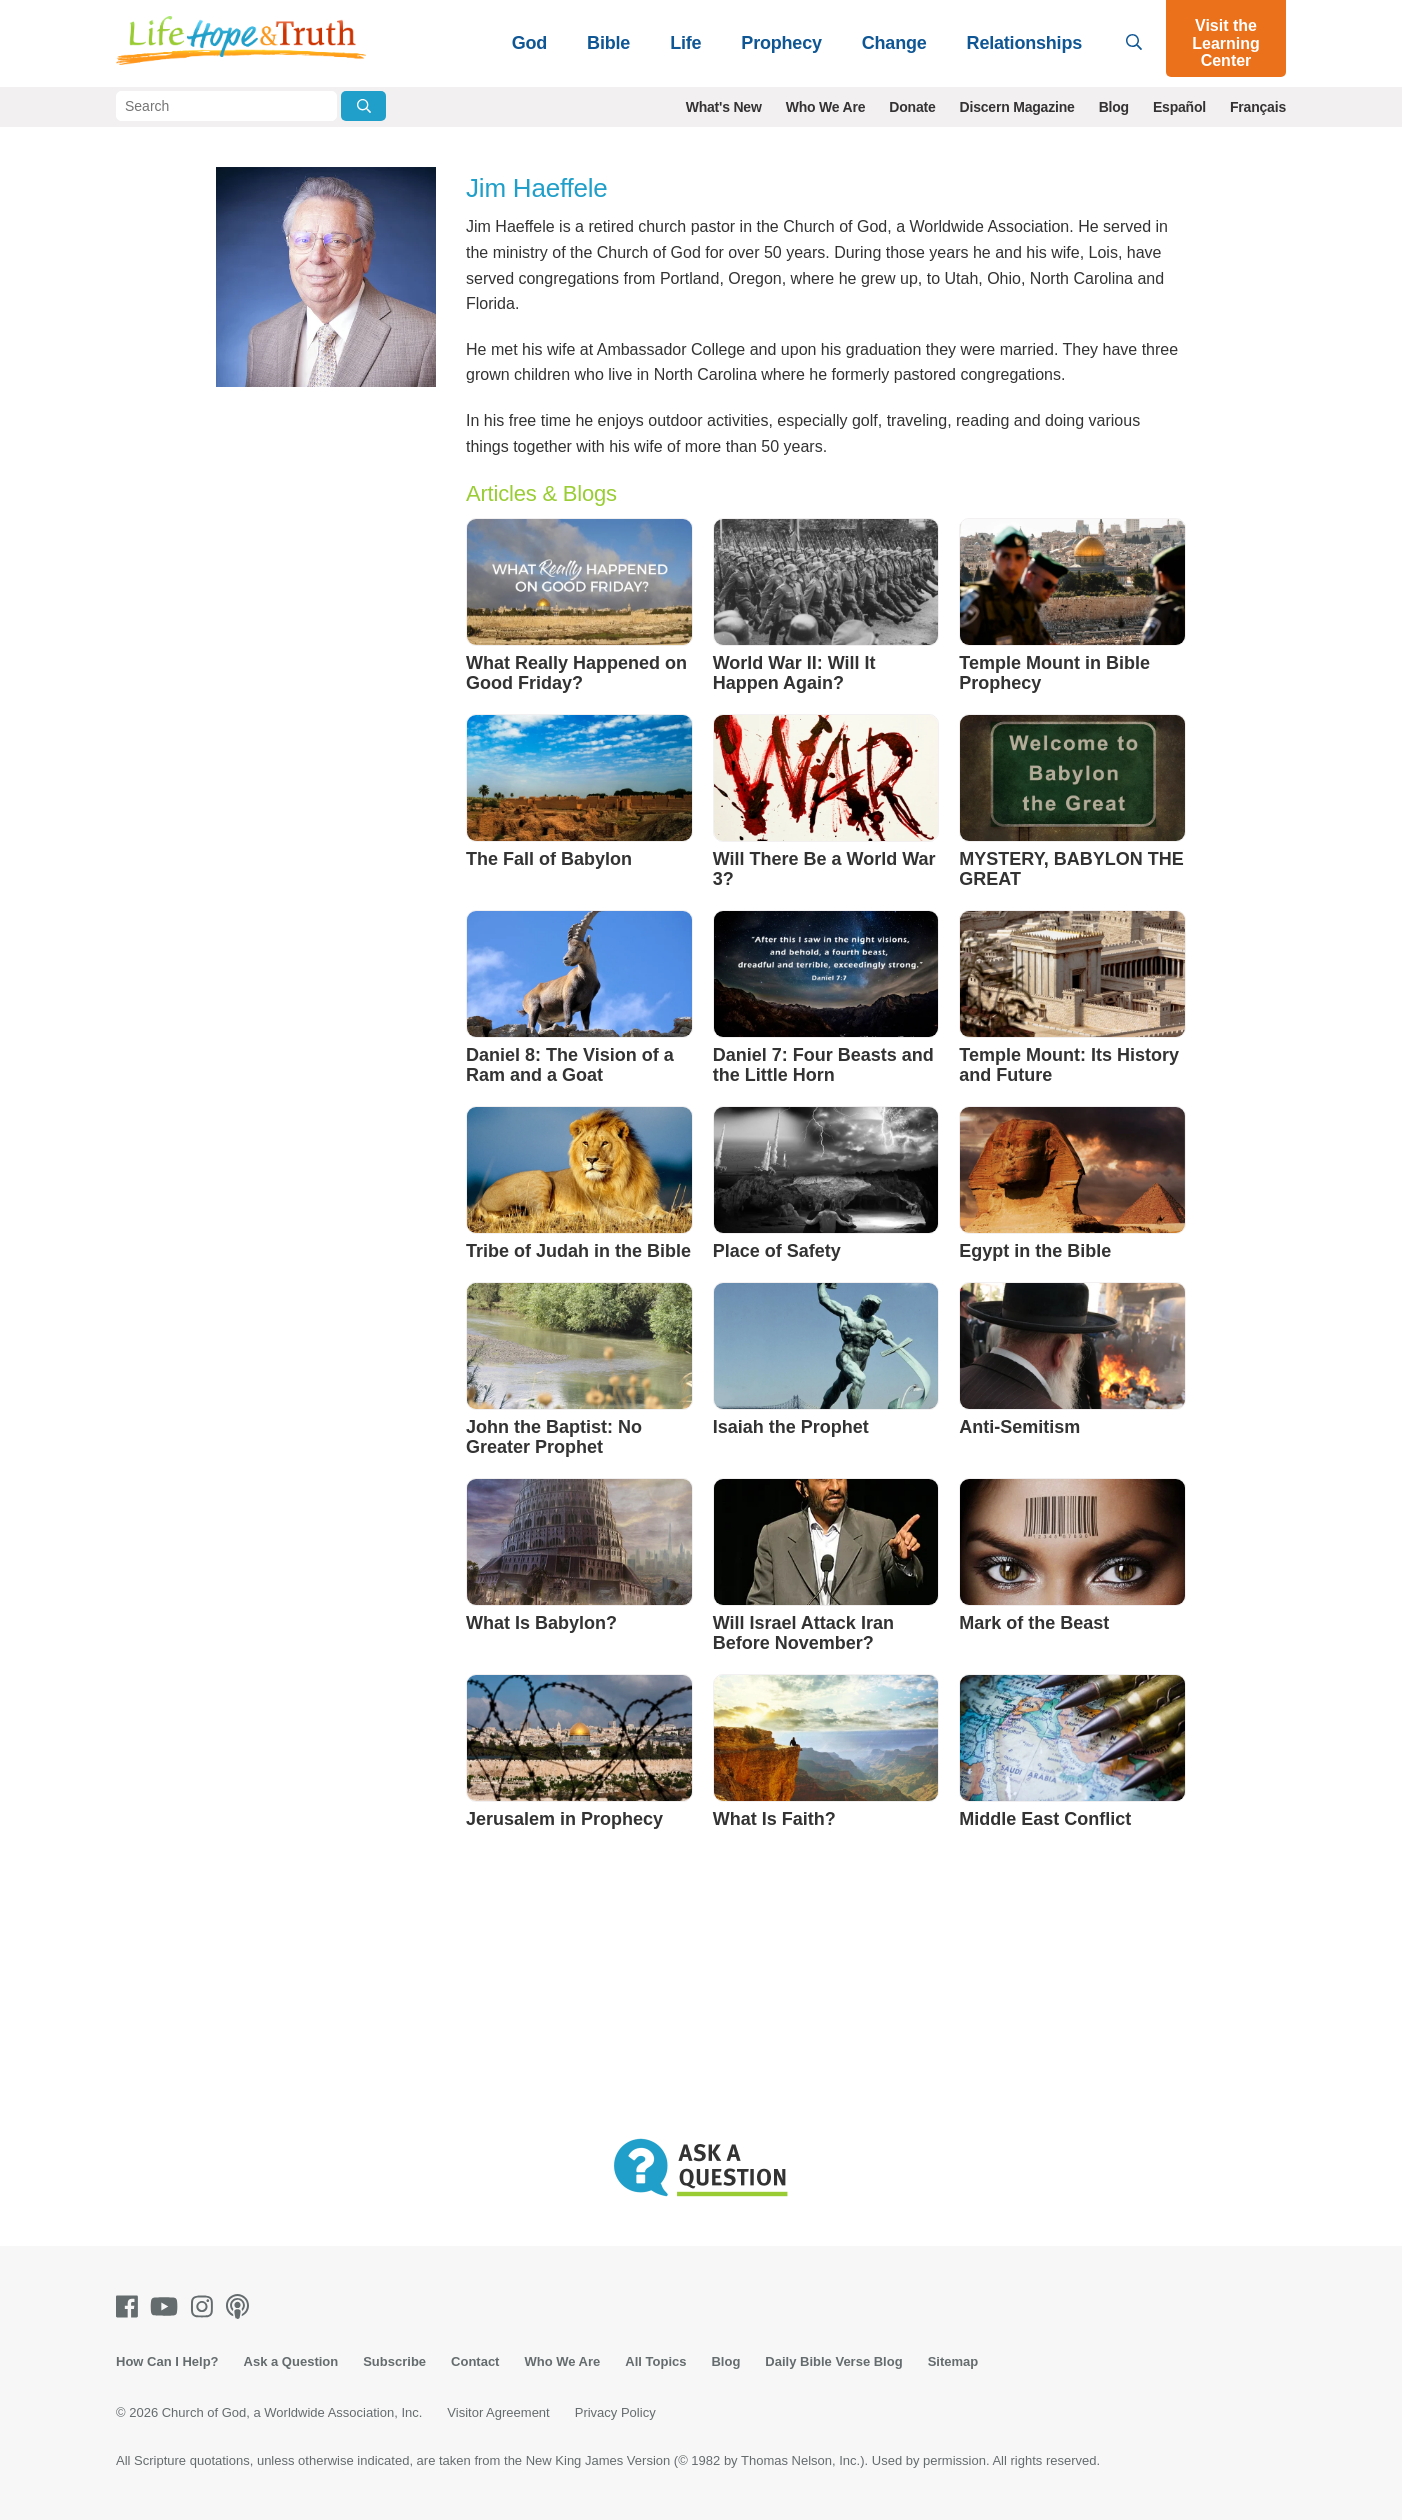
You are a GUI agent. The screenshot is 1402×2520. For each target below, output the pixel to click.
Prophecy (781, 43)
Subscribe (394, 2361)
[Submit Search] (363, 106)
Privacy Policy (615, 2412)
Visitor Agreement (498, 2412)
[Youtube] (168, 2306)
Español (1179, 107)
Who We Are (826, 107)
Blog (1114, 107)
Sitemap (953, 2361)
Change (894, 43)
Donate (912, 107)
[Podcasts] (241, 2306)
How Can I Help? (167, 2361)
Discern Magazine (1017, 107)
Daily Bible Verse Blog (833, 2361)
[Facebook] (131, 2306)
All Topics (655, 2361)
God (529, 43)
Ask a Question (291, 2361)
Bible (608, 43)
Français (1258, 107)
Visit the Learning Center (1226, 43)
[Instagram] (206, 2306)
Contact (475, 2361)
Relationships (1024, 43)
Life (685, 43)
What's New (724, 107)
